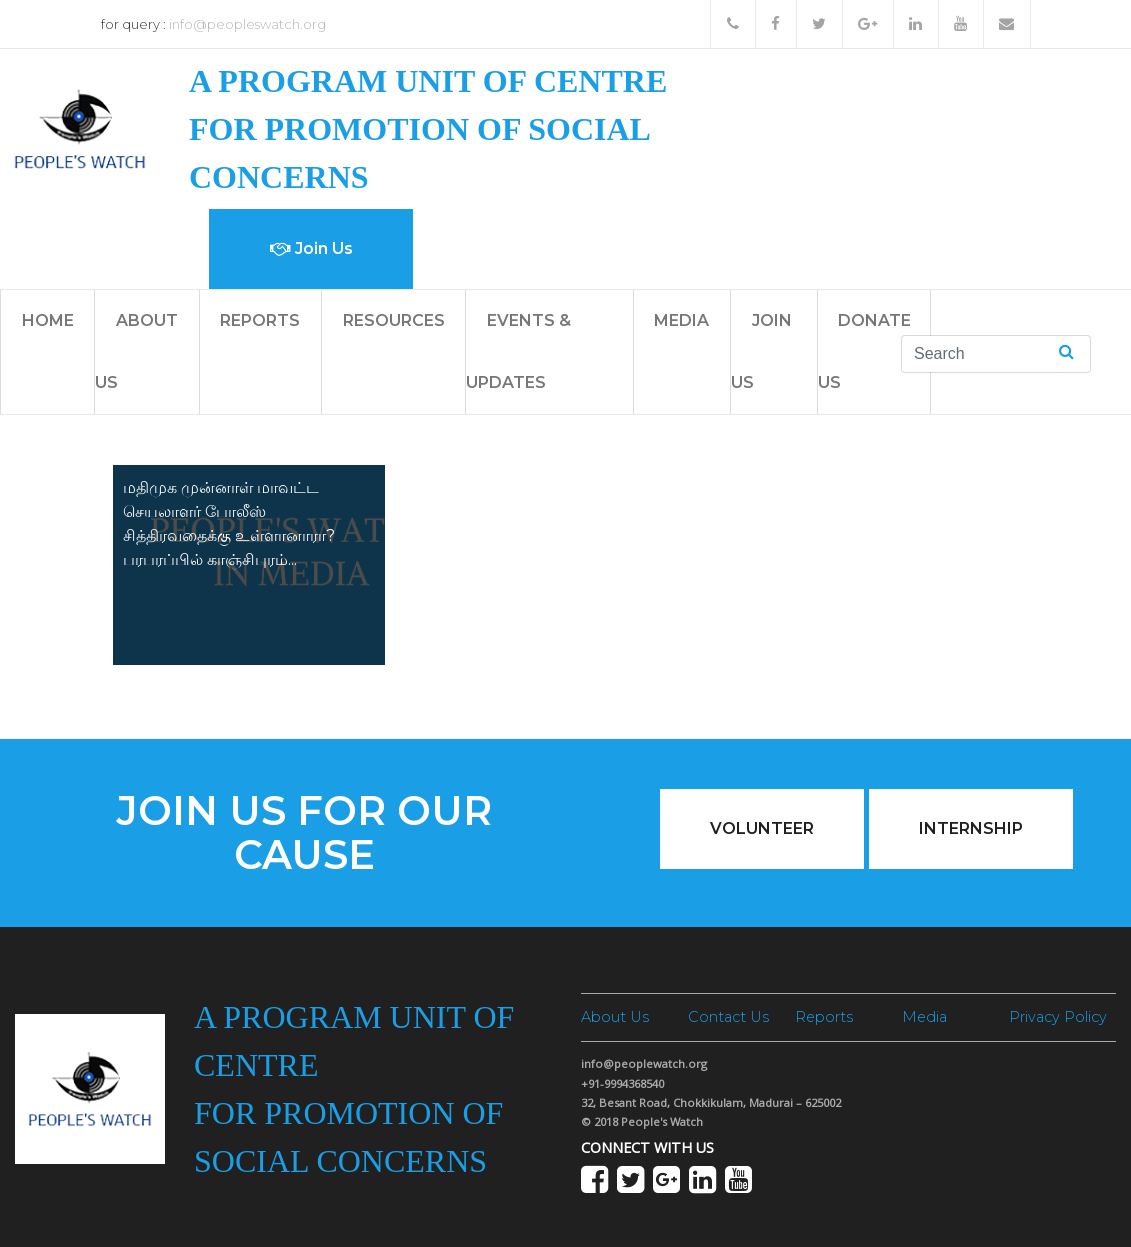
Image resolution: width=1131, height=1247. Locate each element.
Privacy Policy (1058, 1017)
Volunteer (762, 828)
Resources (394, 320)
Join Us (311, 248)
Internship (971, 828)
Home (48, 320)
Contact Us (728, 1017)
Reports (260, 320)
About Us (615, 1017)
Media (681, 320)
